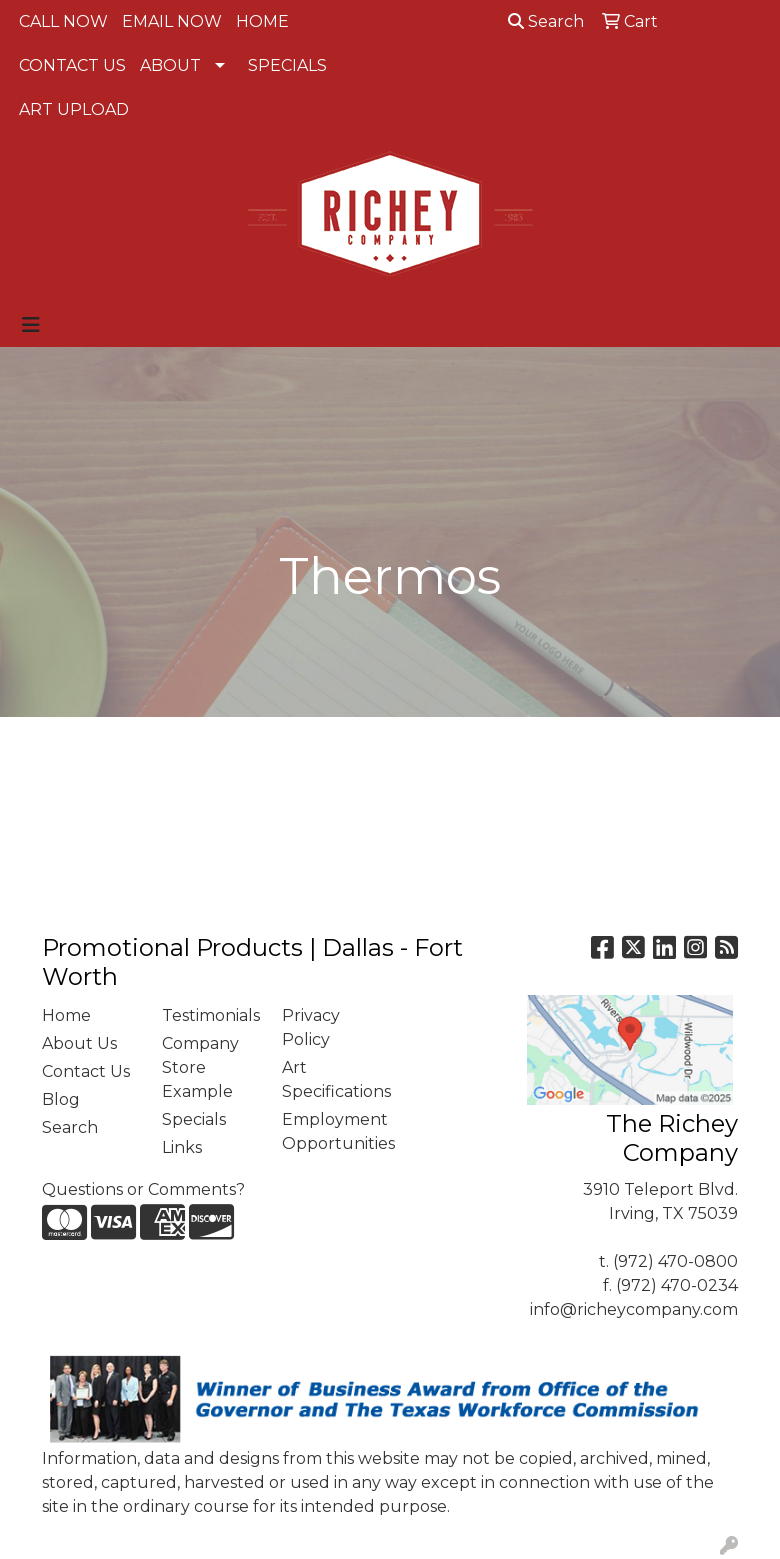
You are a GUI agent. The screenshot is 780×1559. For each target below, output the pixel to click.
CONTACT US (72, 65)
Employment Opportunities (330, 1131)
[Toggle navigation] (31, 325)
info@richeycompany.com (634, 1309)
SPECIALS (287, 65)
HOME (262, 21)
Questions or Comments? (143, 1189)
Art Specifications (330, 1079)
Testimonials (210, 1015)
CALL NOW (63, 21)
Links (182, 1147)
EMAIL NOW (172, 21)
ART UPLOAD (74, 109)
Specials (194, 1119)
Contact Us (86, 1071)
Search (546, 21)
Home (66, 1015)
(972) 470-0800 (675, 1261)
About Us (79, 1043)
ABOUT (170, 65)
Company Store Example (200, 1067)
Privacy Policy (311, 1027)
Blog (61, 1099)
